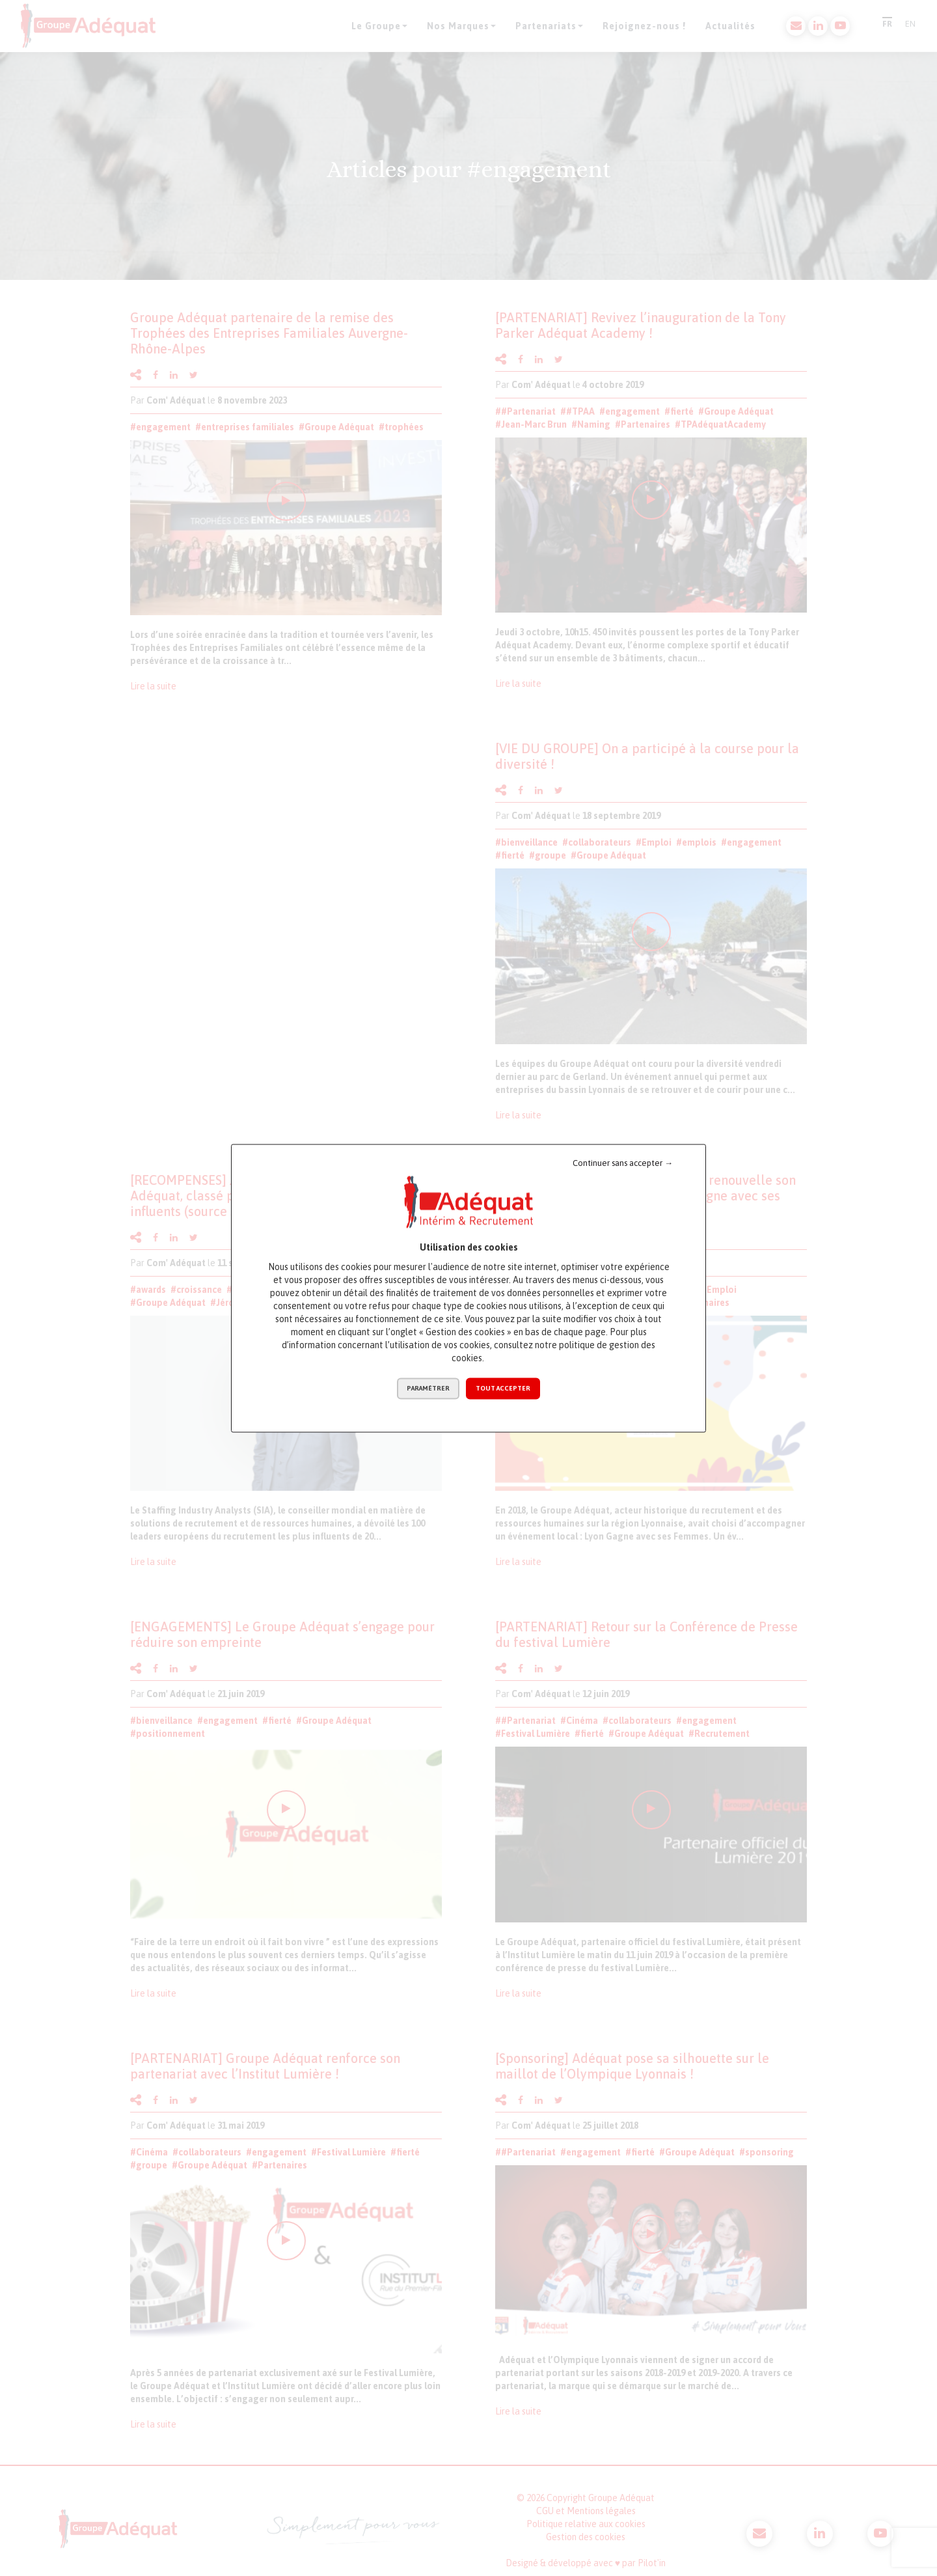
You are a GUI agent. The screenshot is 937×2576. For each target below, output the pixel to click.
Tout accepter (503, 1388)
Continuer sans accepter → (623, 1163)
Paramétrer (428, 1388)
